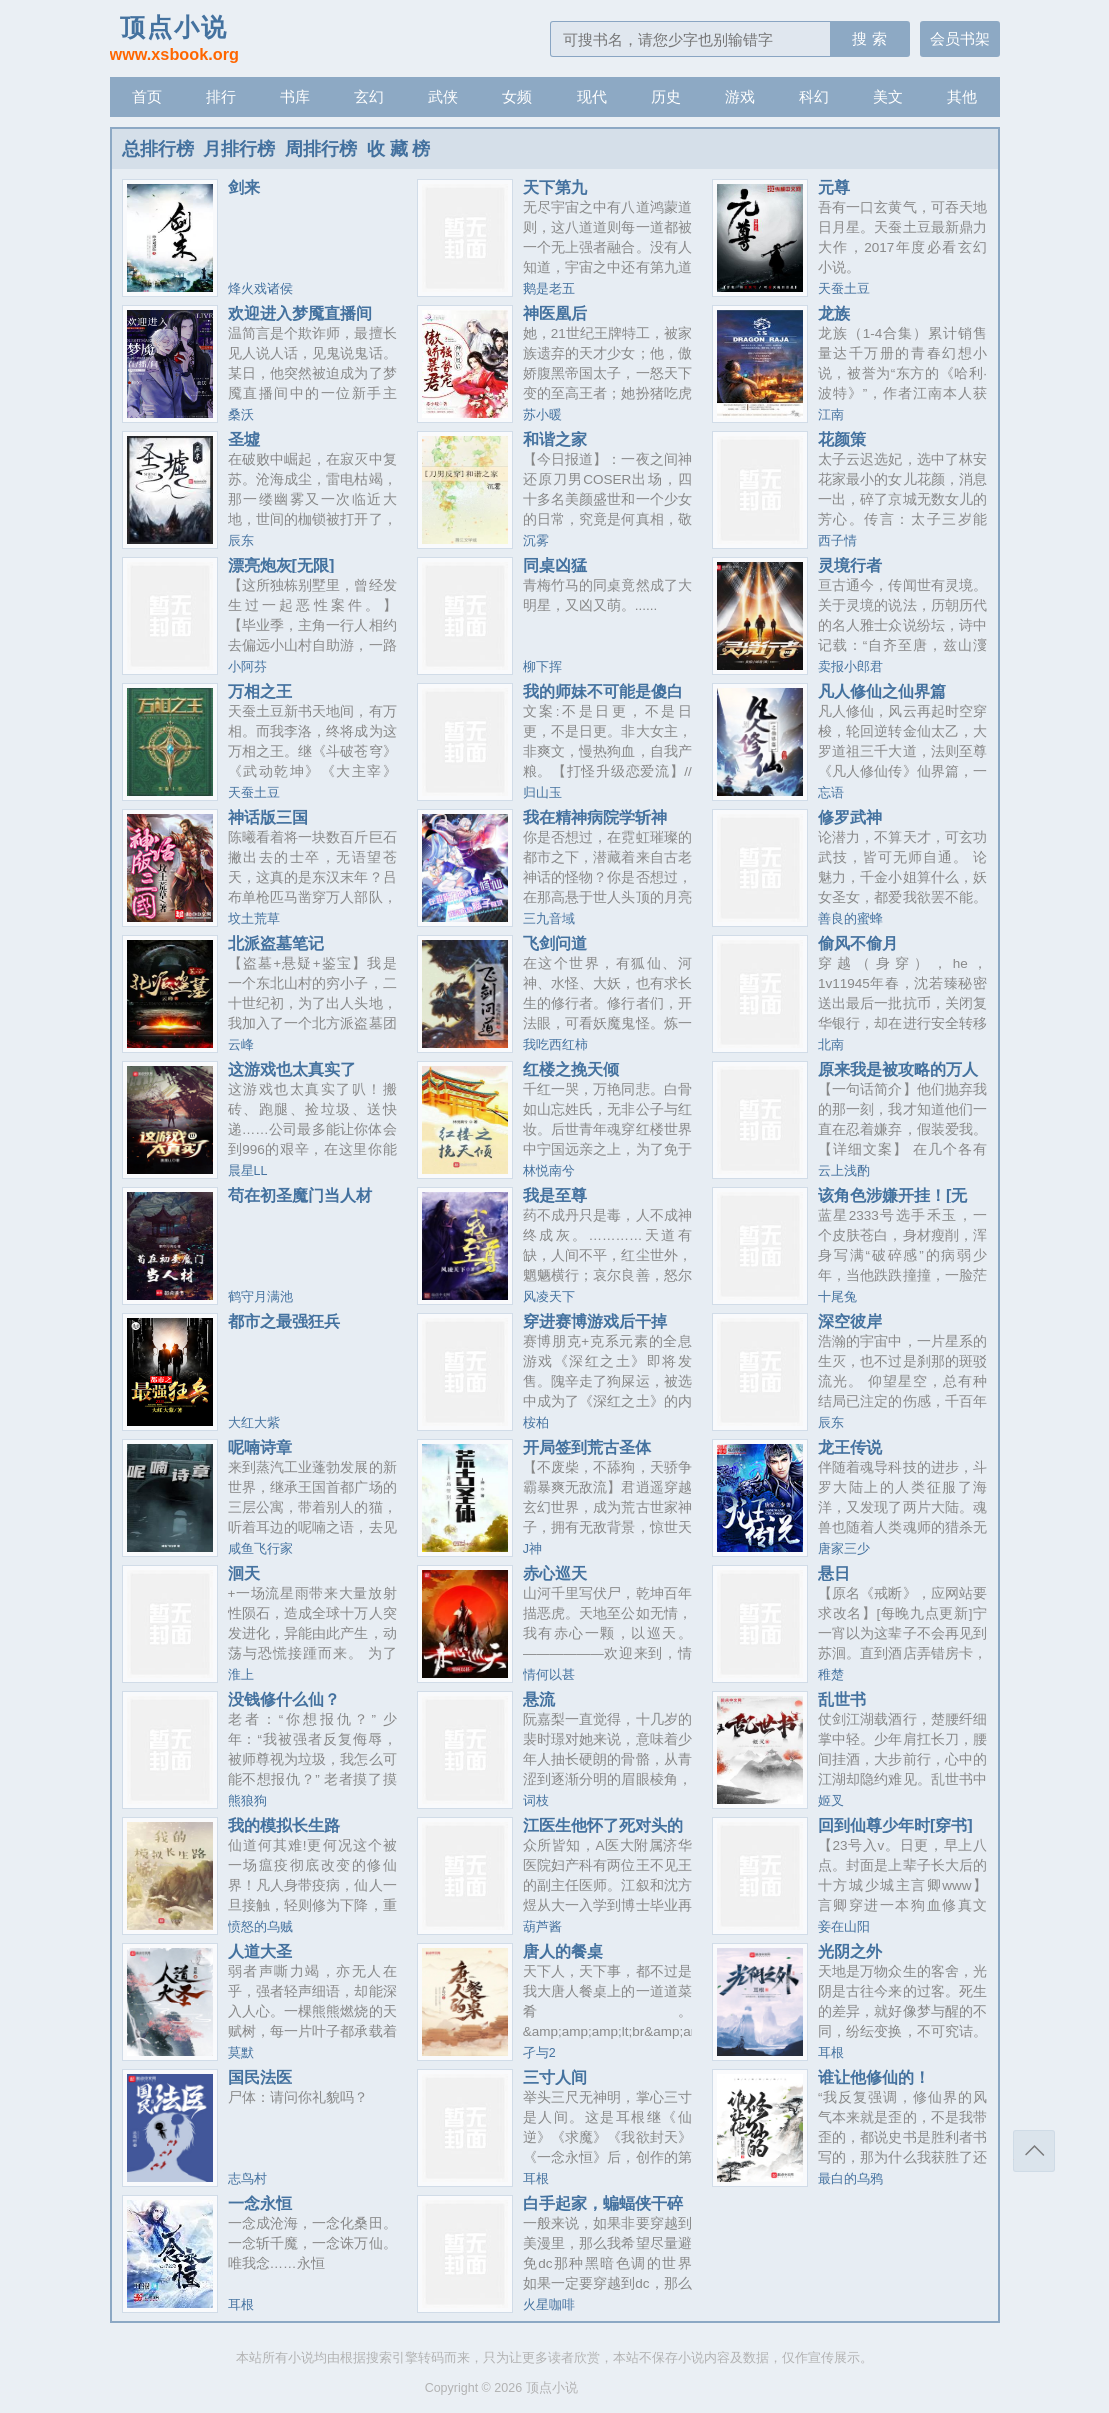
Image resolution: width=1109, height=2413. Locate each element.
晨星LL (248, 1171)
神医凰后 (555, 313)
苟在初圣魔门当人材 (300, 1195)
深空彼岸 (850, 1321)
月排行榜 (239, 149)
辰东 (241, 541)
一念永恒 (260, 2203)
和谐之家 (555, 439)
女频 (517, 96)
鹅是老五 (549, 289)
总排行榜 (158, 149)
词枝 (536, 1801)
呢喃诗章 (260, 1447)
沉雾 (536, 541)
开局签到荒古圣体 (587, 1447)
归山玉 (542, 793)
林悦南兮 (549, 1171)
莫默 (241, 2053)
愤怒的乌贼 (260, 1927)
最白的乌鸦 (850, 2179)
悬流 (539, 1699)
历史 (666, 96)
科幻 (814, 96)
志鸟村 (247, 2179)
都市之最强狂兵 (284, 1321)
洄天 (244, 1573)
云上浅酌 (844, 1171)
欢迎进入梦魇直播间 (300, 313)
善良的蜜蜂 (850, 919)
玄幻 (369, 96)
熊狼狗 (247, 1801)
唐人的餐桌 (563, 1951)
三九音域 (549, 919)
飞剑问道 (555, 943)
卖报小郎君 (850, 667)
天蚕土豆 (844, 289)
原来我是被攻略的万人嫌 (898, 1077)
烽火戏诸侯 (260, 289)
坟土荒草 (254, 919)
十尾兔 (837, 1297)
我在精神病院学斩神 (595, 817)
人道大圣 (260, 1951)
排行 (221, 96)
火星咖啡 (549, 2305)
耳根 (831, 2053)
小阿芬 (247, 667)
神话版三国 (268, 817)
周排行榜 (321, 149)
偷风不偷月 (858, 943)
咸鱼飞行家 (260, 1549)
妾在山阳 (844, 1927)
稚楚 (831, 1675)
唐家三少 (844, 1549)
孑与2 (539, 2053)
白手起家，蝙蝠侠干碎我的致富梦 (603, 2211)
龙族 (834, 313)
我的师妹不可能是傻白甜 (603, 699)
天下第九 (555, 187)
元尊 (834, 187)
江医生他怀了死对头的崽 (603, 1833)
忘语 (831, 793)
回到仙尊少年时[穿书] (895, 1825)
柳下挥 (542, 667)
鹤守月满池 (260, 1297)
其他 (962, 96)
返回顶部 (1034, 2151)
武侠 (443, 96)
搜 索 (869, 38)
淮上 (241, 1675)
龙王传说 (850, 1447)
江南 (831, 415)
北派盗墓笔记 (276, 943)
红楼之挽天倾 (571, 1069)
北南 (831, 1045)
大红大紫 (254, 1423)
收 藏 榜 (399, 149)
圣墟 (244, 439)
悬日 (834, 1573)
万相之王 (260, 691)
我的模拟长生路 (284, 1825)
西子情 (837, 541)
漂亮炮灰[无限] (281, 565)
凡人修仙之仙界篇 (882, 691)
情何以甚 (549, 1675)
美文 (888, 96)
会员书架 (960, 38)
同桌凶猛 (555, 565)
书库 (295, 96)
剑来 (244, 187)
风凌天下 (549, 1297)
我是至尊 (555, 1195)
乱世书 (842, 1699)
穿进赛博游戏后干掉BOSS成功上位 (595, 1329)
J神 (532, 1549)
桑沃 (241, 415)
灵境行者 (850, 565)
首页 (147, 96)
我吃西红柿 (555, 1045)
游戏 (740, 96)
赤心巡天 (555, 1573)
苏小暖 (542, 415)
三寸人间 (555, 2077)
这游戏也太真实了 (292, 1069)
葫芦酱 (542, 1927)
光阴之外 (850, 1951)
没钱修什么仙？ (284, 1699)
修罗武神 (850, 817)
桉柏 (536, 1423)
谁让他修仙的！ (874, 2077)
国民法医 (260, 2077)
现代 (592, 96)
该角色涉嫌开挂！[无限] (892, 1203)
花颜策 (842, 439)
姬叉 (831, 1801)
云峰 (241, 1045)
